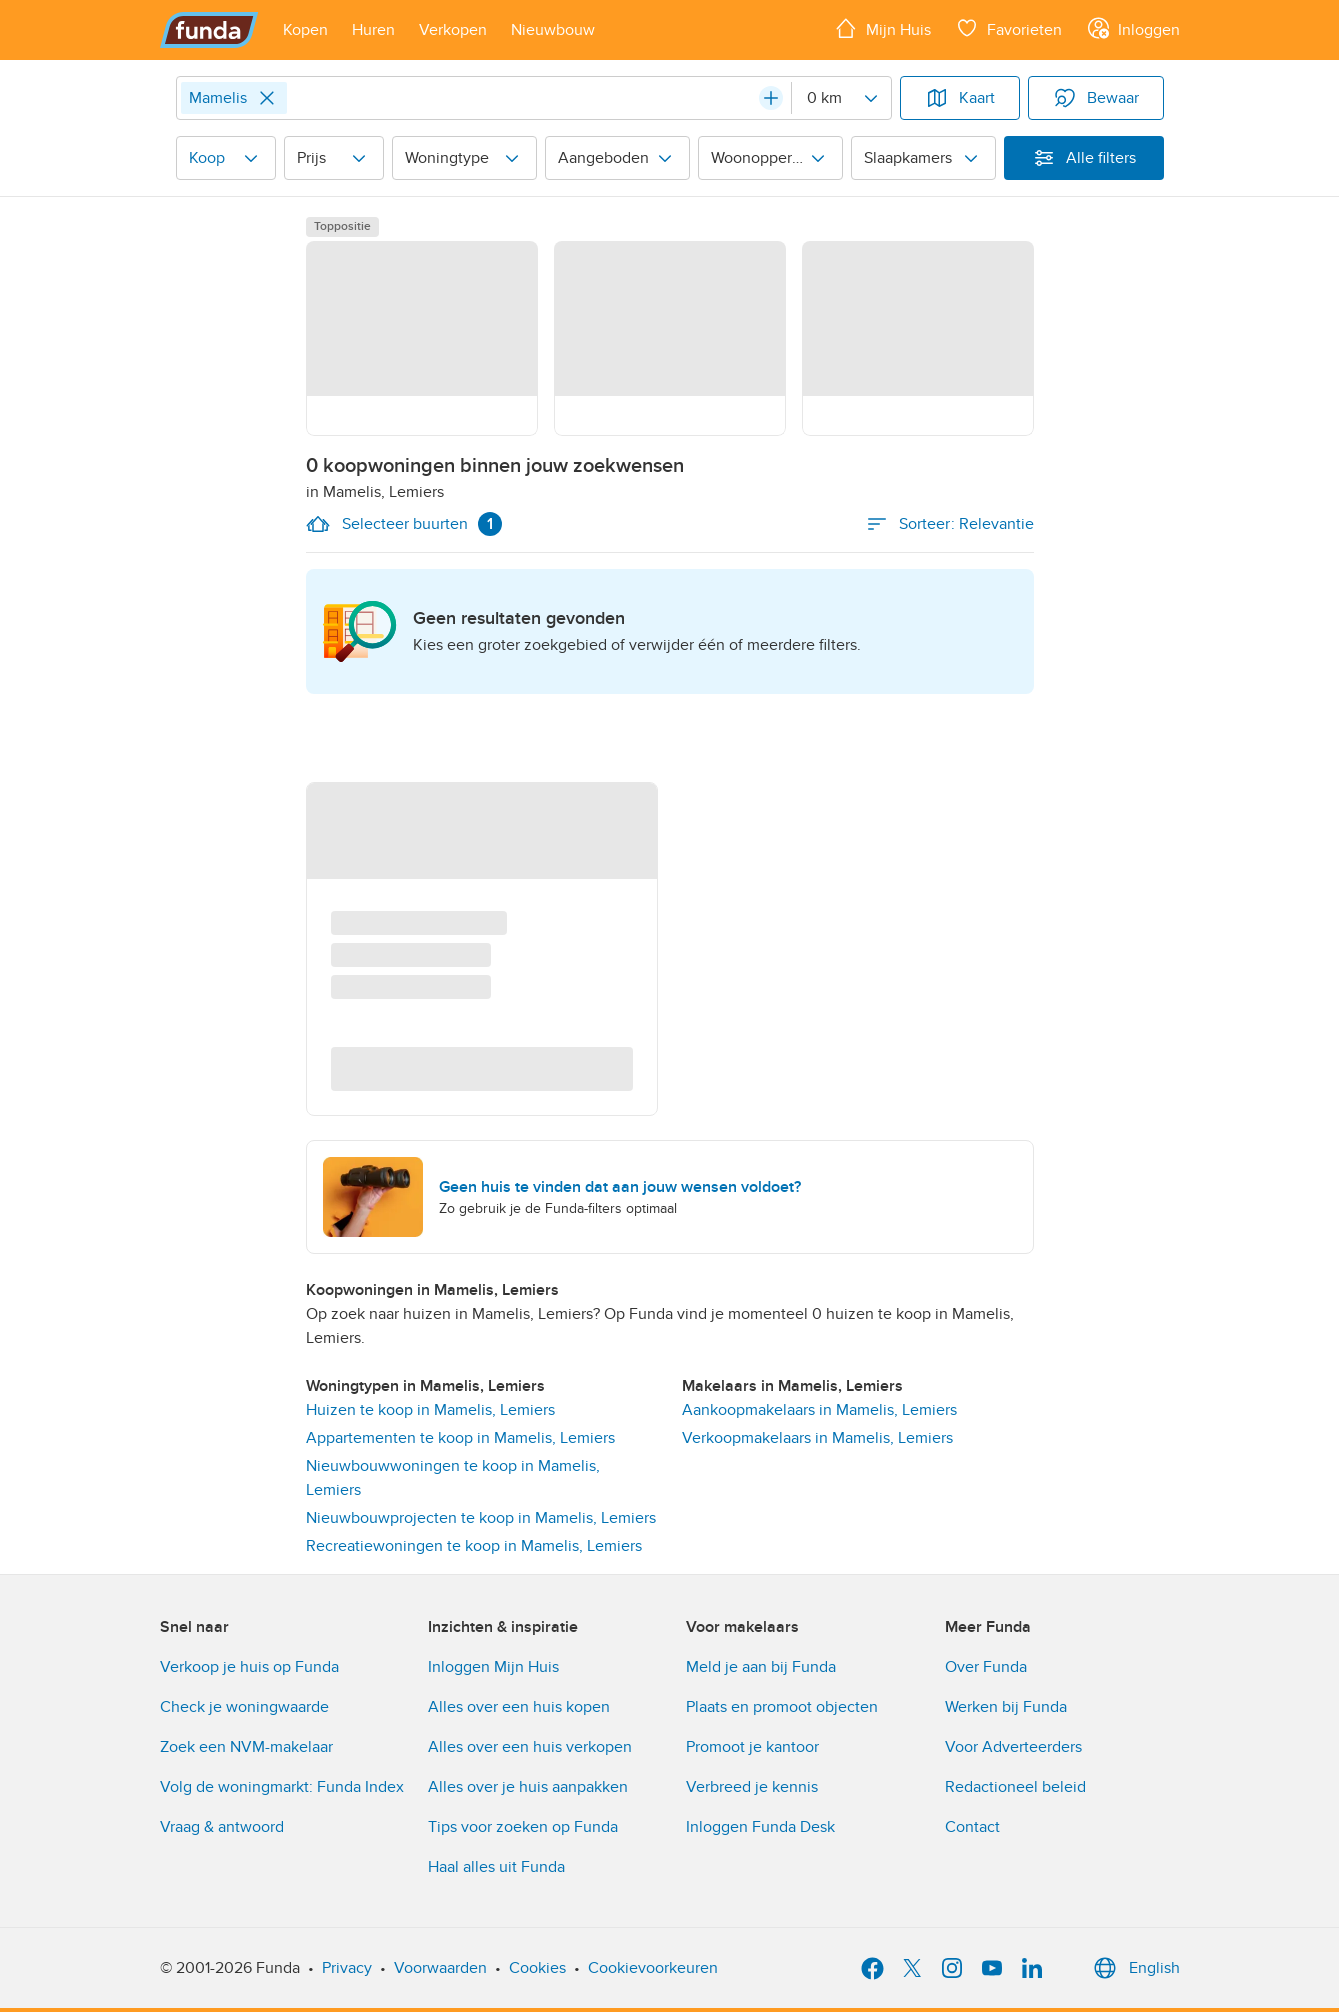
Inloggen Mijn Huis (493, 1667)
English (1134, 1968)
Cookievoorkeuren (653, 1968)
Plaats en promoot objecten (782, 1707)
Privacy (347, 1968)
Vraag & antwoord (222, 1827)
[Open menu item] (305, 30)
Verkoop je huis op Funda (249, 1667)
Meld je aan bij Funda (761, 1667)
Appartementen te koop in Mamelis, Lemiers (460, 1438)
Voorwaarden (440, 1968)
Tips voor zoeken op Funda (523, 1827)
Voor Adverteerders (1013, 1747)
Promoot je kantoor (752, 1747)
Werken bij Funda (1006, 1707)
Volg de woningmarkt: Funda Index (282, 1787)
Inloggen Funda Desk (760, 1827)
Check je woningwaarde (244, 1707)
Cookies (537, 1968)
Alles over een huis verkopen (530, 1747)
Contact (972, 1827)
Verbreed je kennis (752, 1787)
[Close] (267, 98)
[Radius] (841, 98)
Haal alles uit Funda (496, 1867)
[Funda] (209, 30)
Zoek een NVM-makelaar (246, 1747)
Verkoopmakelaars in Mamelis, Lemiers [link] (817, 1438)
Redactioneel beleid (1015, 1787)
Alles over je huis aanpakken (528, 1787)
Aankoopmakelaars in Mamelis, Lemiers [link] (819, 1410)
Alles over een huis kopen (519, 1707)
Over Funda (986, 1667)
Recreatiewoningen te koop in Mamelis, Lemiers (474, 1546)
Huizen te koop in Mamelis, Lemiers (430, 1410)
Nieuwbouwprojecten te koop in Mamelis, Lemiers (481, 1518)
